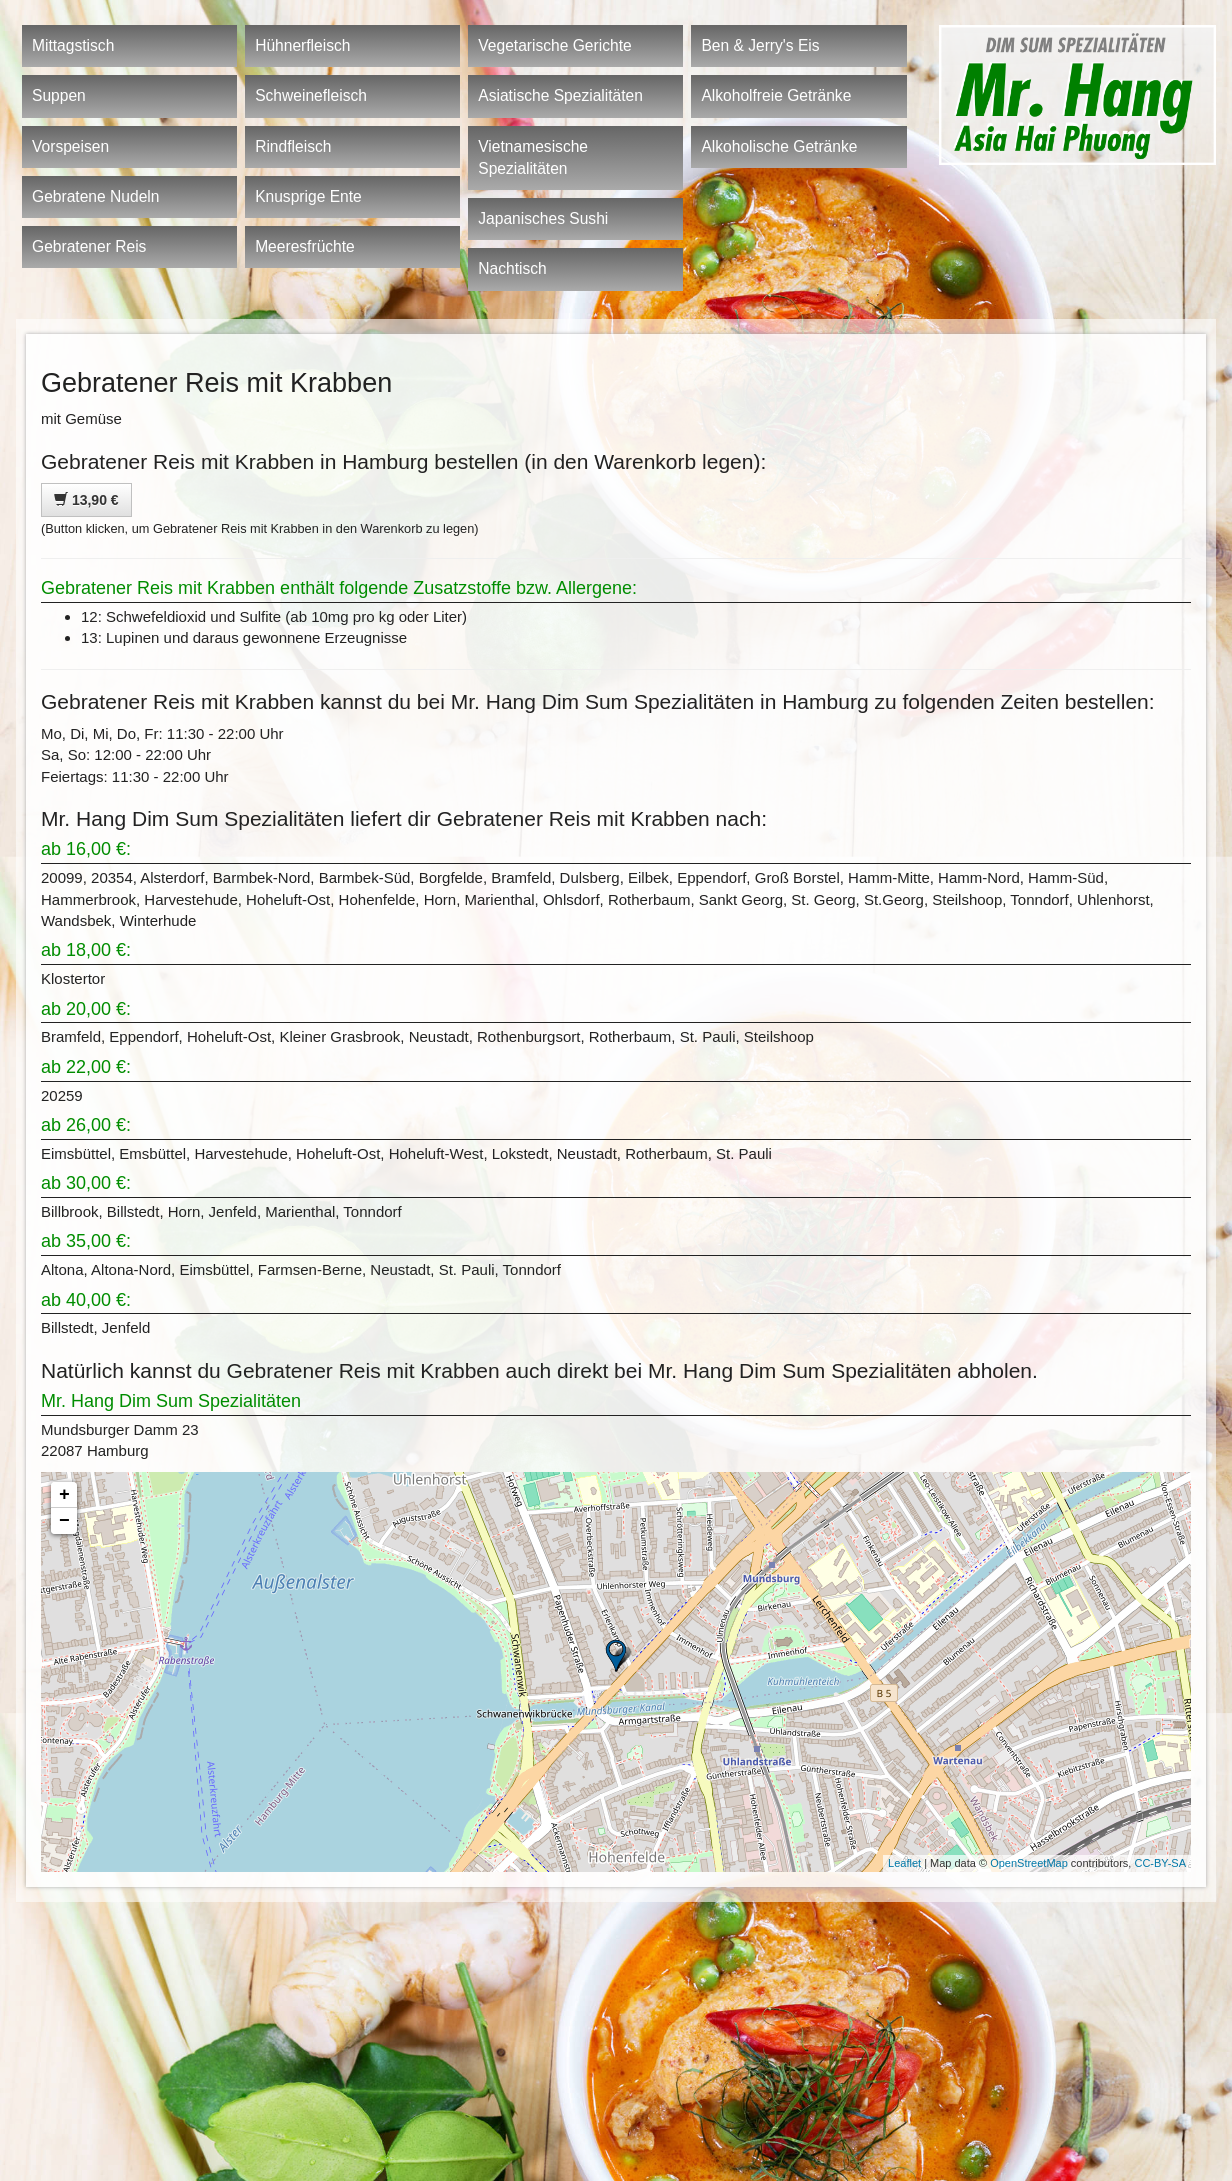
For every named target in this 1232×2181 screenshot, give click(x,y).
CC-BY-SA (1160, 1863)
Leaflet (904, 1863)
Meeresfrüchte (305, 246)
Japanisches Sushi (543, 218)
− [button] (64, 1521)
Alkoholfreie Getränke (776, 95)
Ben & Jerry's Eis (760, 45)
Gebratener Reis (89, 246)
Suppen (59, 95)
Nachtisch (512, 268)
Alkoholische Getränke (779, 146)
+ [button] (64, 1495)
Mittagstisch (73, 45)
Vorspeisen (70, 146)
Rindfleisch (293, 146)
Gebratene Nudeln (95, 196)
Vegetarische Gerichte (554, 45)
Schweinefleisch (311, 95)
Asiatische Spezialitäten (560, 95)
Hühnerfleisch (302, 45)
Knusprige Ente (308, 196)
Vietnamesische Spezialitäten (533, 157)
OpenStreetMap (1029, 1863)
